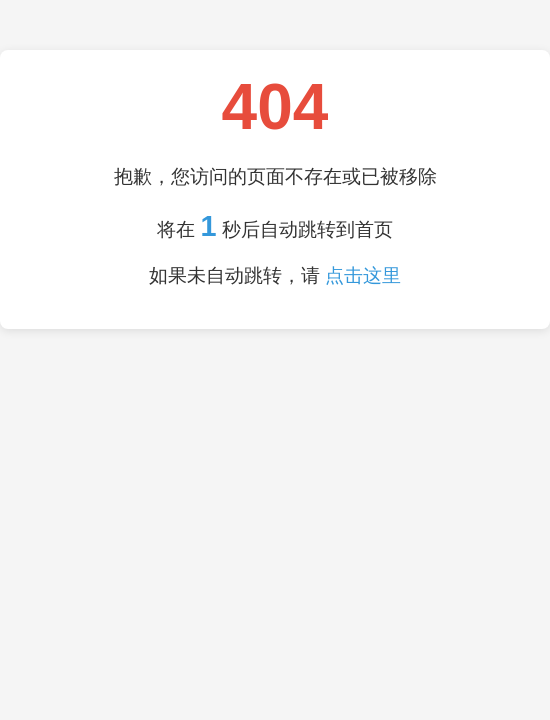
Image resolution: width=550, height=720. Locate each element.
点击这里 (363, 275)
